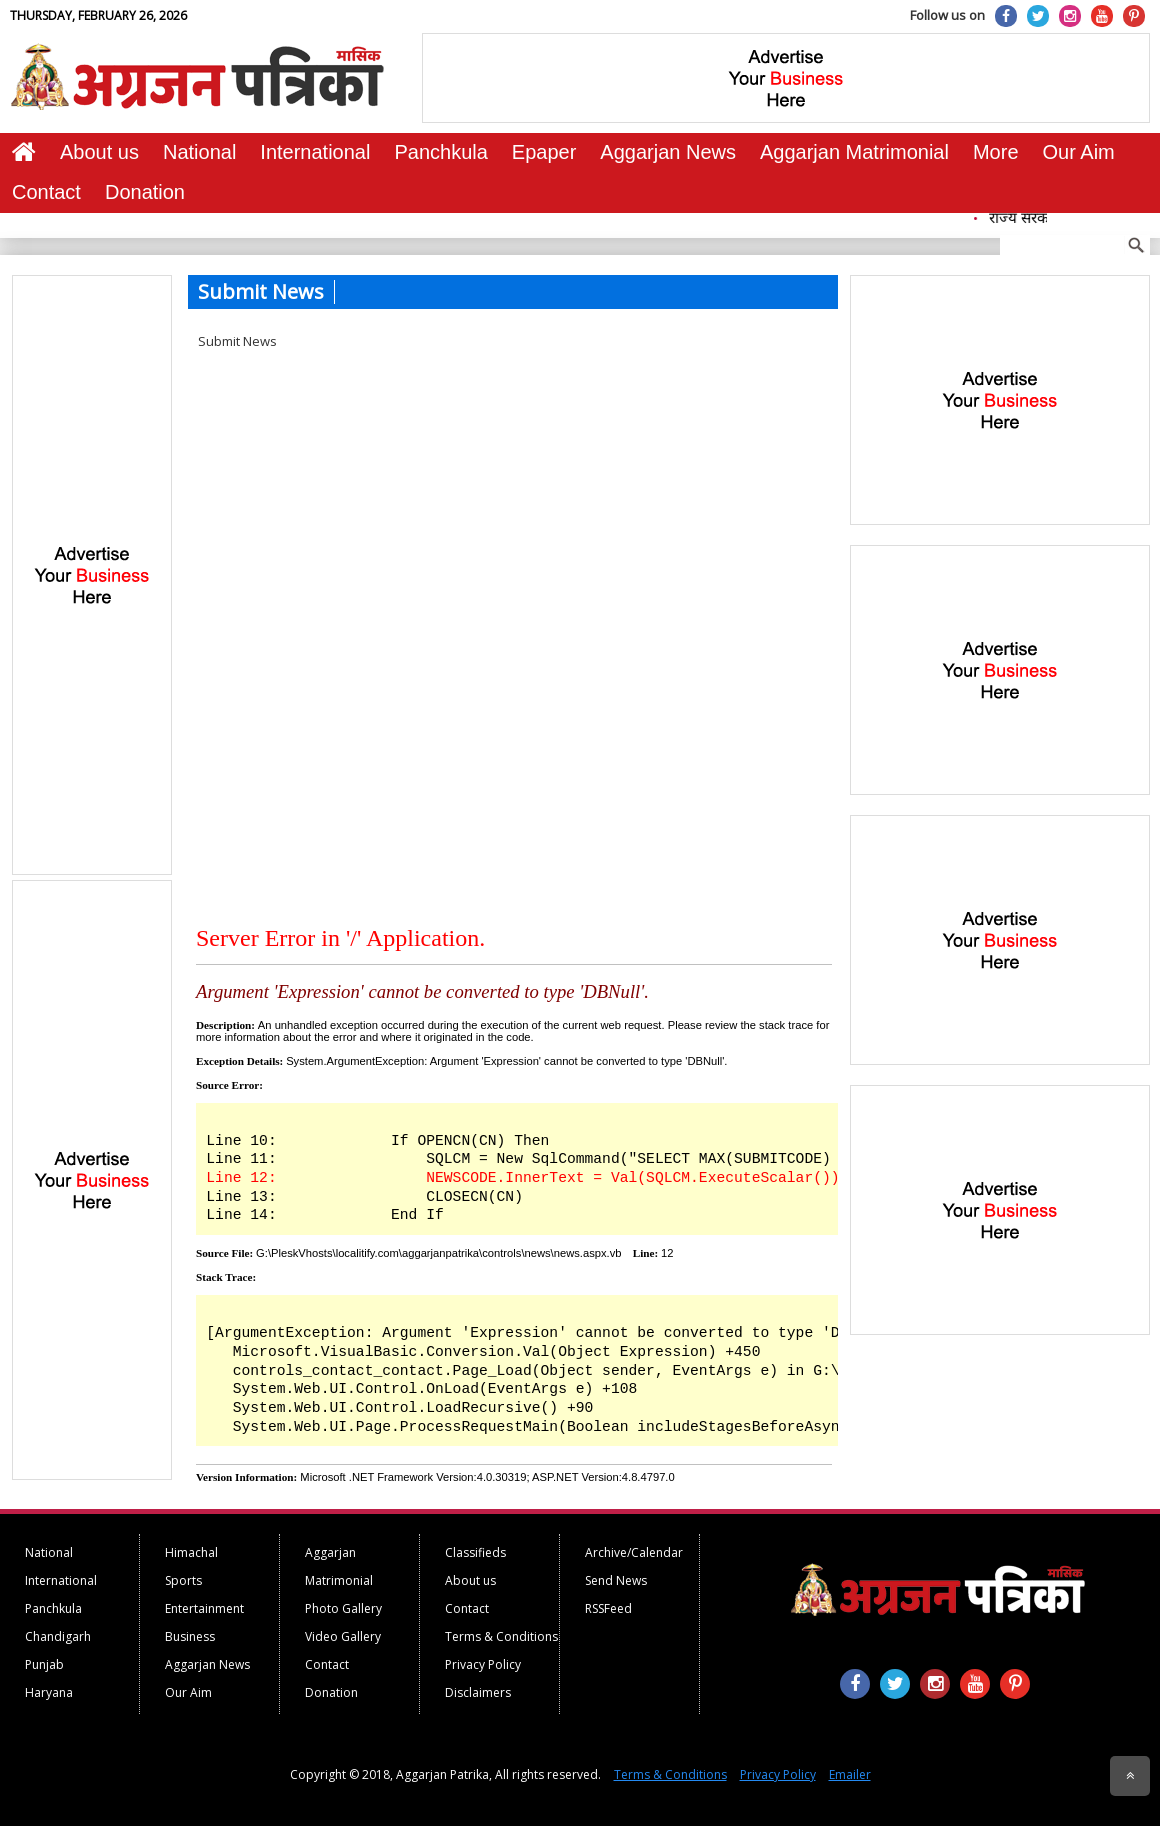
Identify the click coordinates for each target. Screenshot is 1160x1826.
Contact (46, 192)
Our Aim (1079, 152)
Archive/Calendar (634, 1552)
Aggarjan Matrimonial (854, 152)
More (996, 152)
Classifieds (475, 1552)
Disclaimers (478, 1692)
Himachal (191, 1552)
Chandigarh (58, 1636)
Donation (145, 192)
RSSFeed (608, 1608)
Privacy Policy (483, 1664)
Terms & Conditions (501, 1636)
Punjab (44, 1664)
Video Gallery (343, 1636)
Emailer (850, 1774)
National (199, 152)
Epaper (544, 152)
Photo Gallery (343, 1608)
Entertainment (204, 1608)
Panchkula (440, 152)
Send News (616, 1580)
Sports (183, 1580)
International (315, 152)
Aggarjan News (668, 152)
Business (190, 1636)
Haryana (49, 1692)
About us (99, 152)
